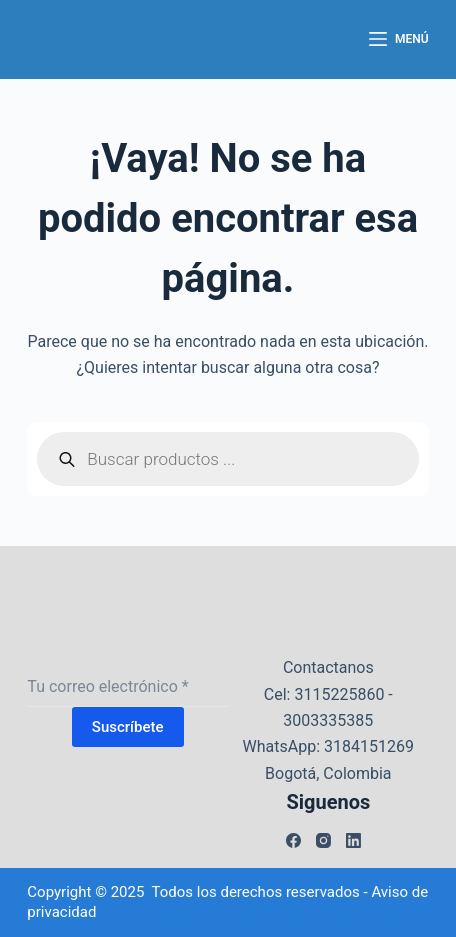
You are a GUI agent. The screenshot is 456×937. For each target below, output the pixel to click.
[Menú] (399, 40)
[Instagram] (323, 840)
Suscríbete (128, 727)
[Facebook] (293, 840)
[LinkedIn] (353, 840)
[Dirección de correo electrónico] (127, 687)
